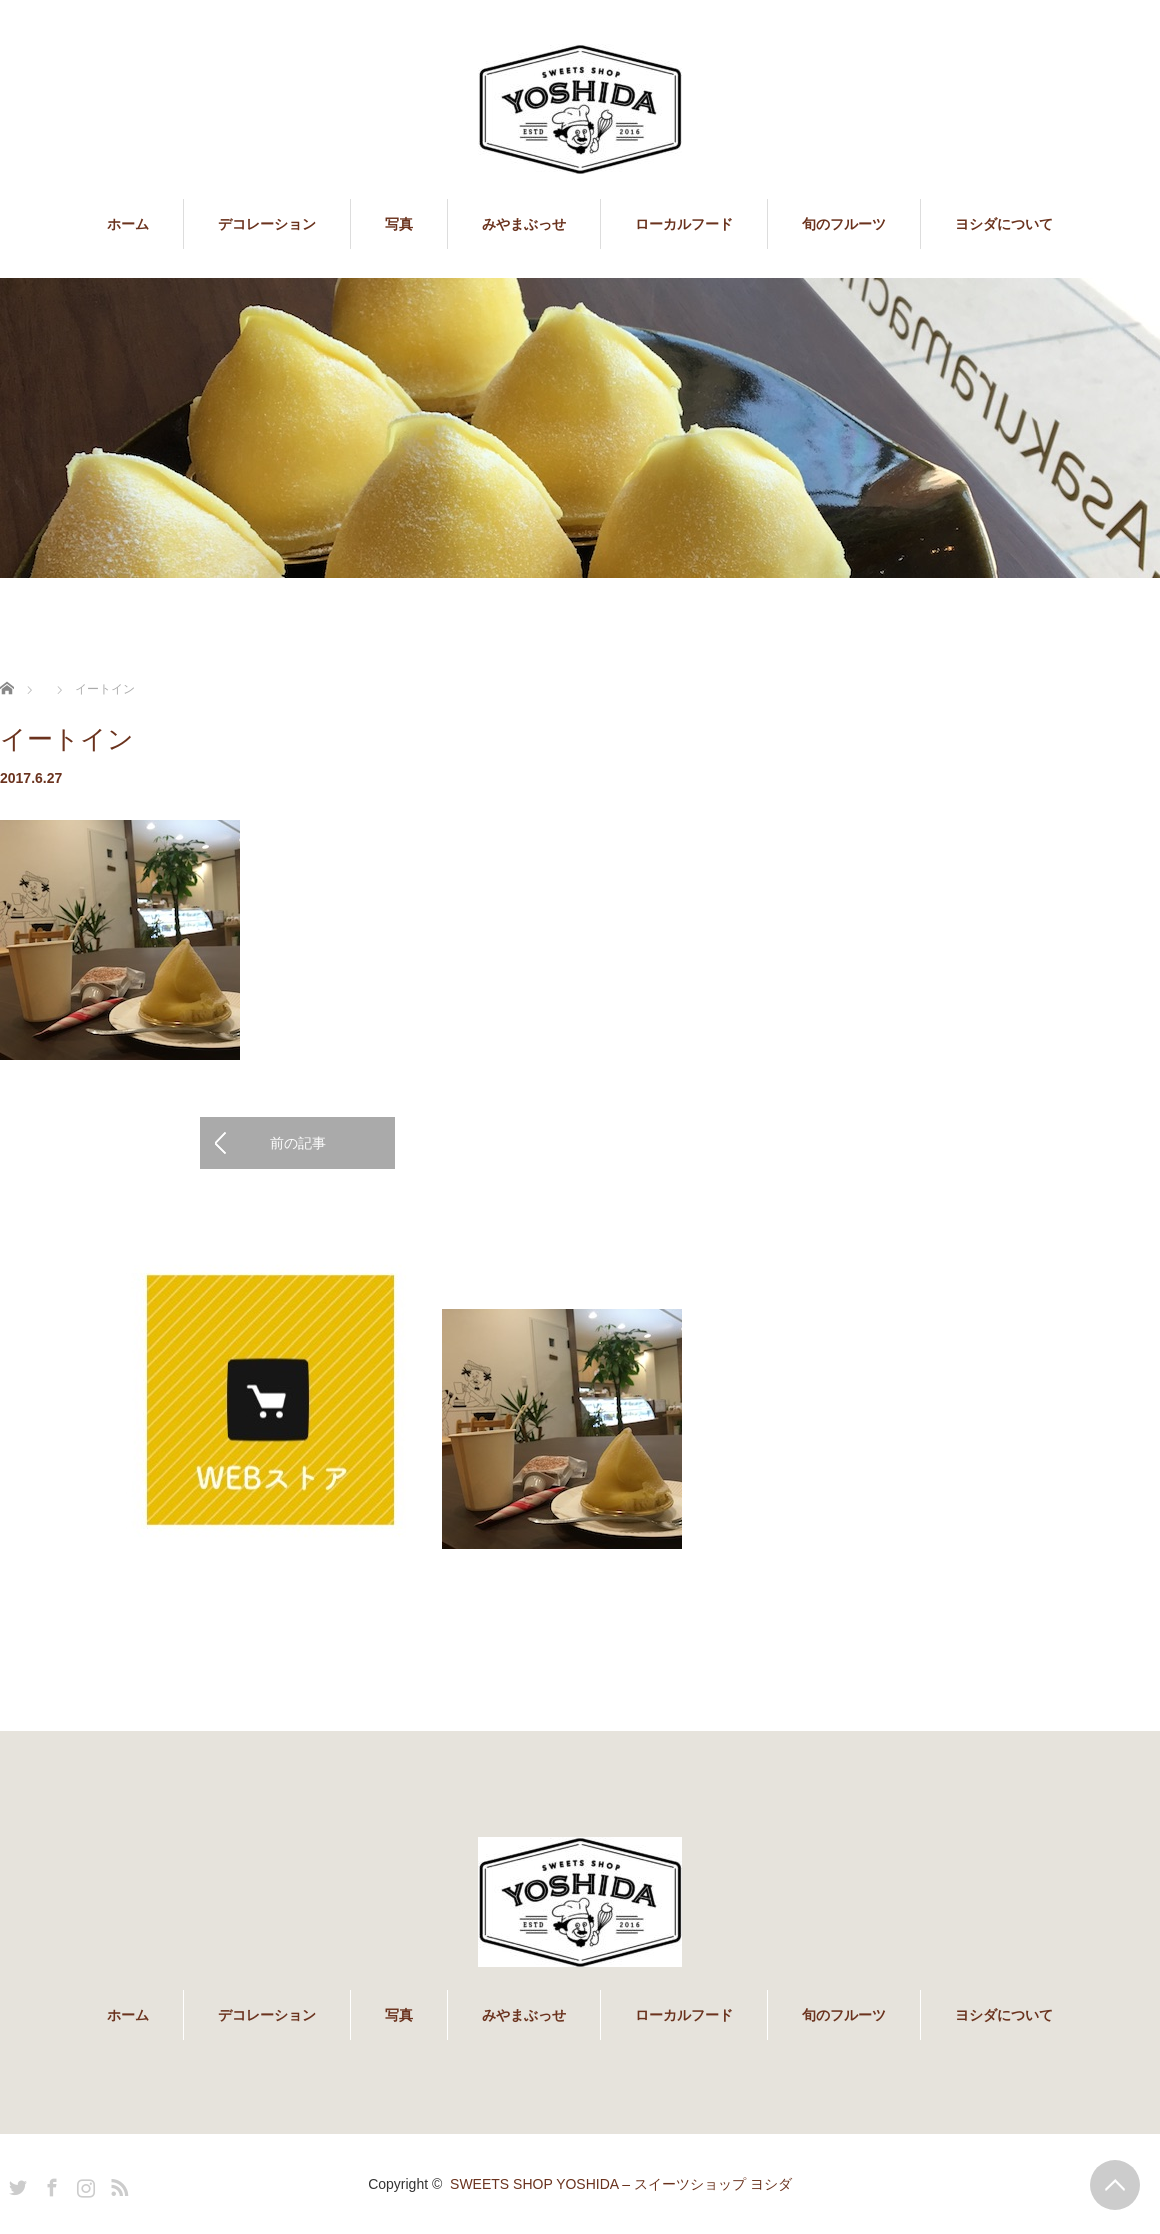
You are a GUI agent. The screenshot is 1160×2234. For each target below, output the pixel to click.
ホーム (128, 224)
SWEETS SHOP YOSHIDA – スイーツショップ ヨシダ (621, 2184)
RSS (117, 2184)
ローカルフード (684, 224)
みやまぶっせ (524, 224)
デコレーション (267, 224)
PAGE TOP (1115, 2185)
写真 (399, 224)
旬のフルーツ (844, 224)
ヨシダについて (1004, 224)
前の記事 (298, 1143)
